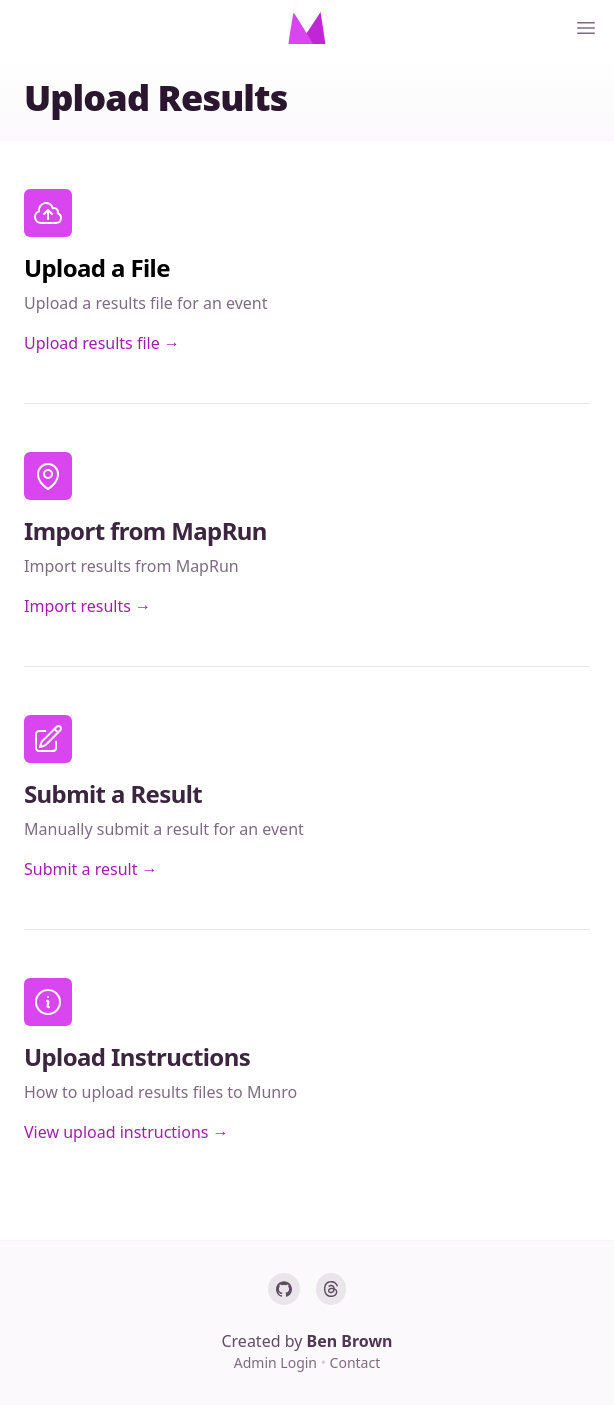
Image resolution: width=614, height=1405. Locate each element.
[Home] (307, 28)
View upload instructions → (126, 1132)
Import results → (87, 606)
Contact (355, 1362)
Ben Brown (350, 1341)
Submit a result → (91, 869)
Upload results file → (102, 343)
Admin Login (277, 1362)
